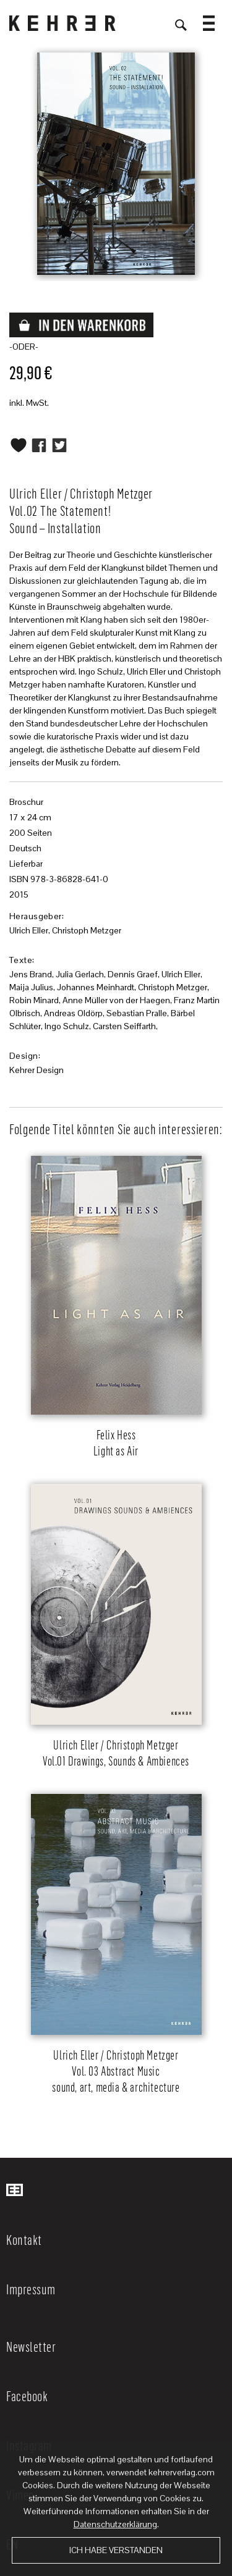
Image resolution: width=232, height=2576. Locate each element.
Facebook (27, 2395)
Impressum (31, 2288)
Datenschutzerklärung (115, 2524)
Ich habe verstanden (116, 2550)
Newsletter (31, 2346)
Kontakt (24, 2239)
